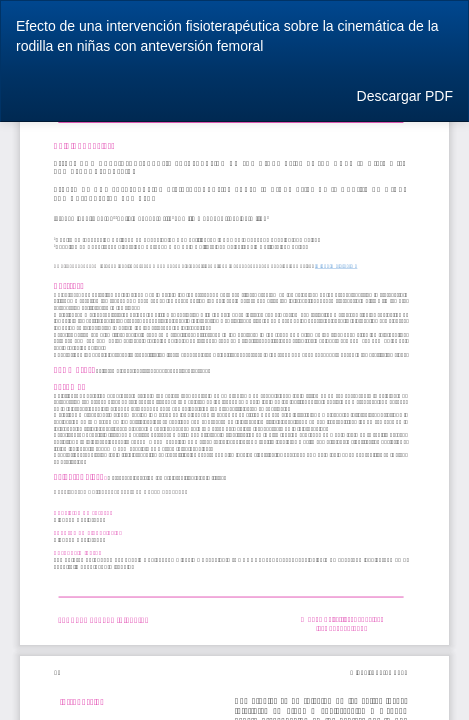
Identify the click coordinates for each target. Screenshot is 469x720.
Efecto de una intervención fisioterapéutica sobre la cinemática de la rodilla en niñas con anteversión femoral (227, 36)
